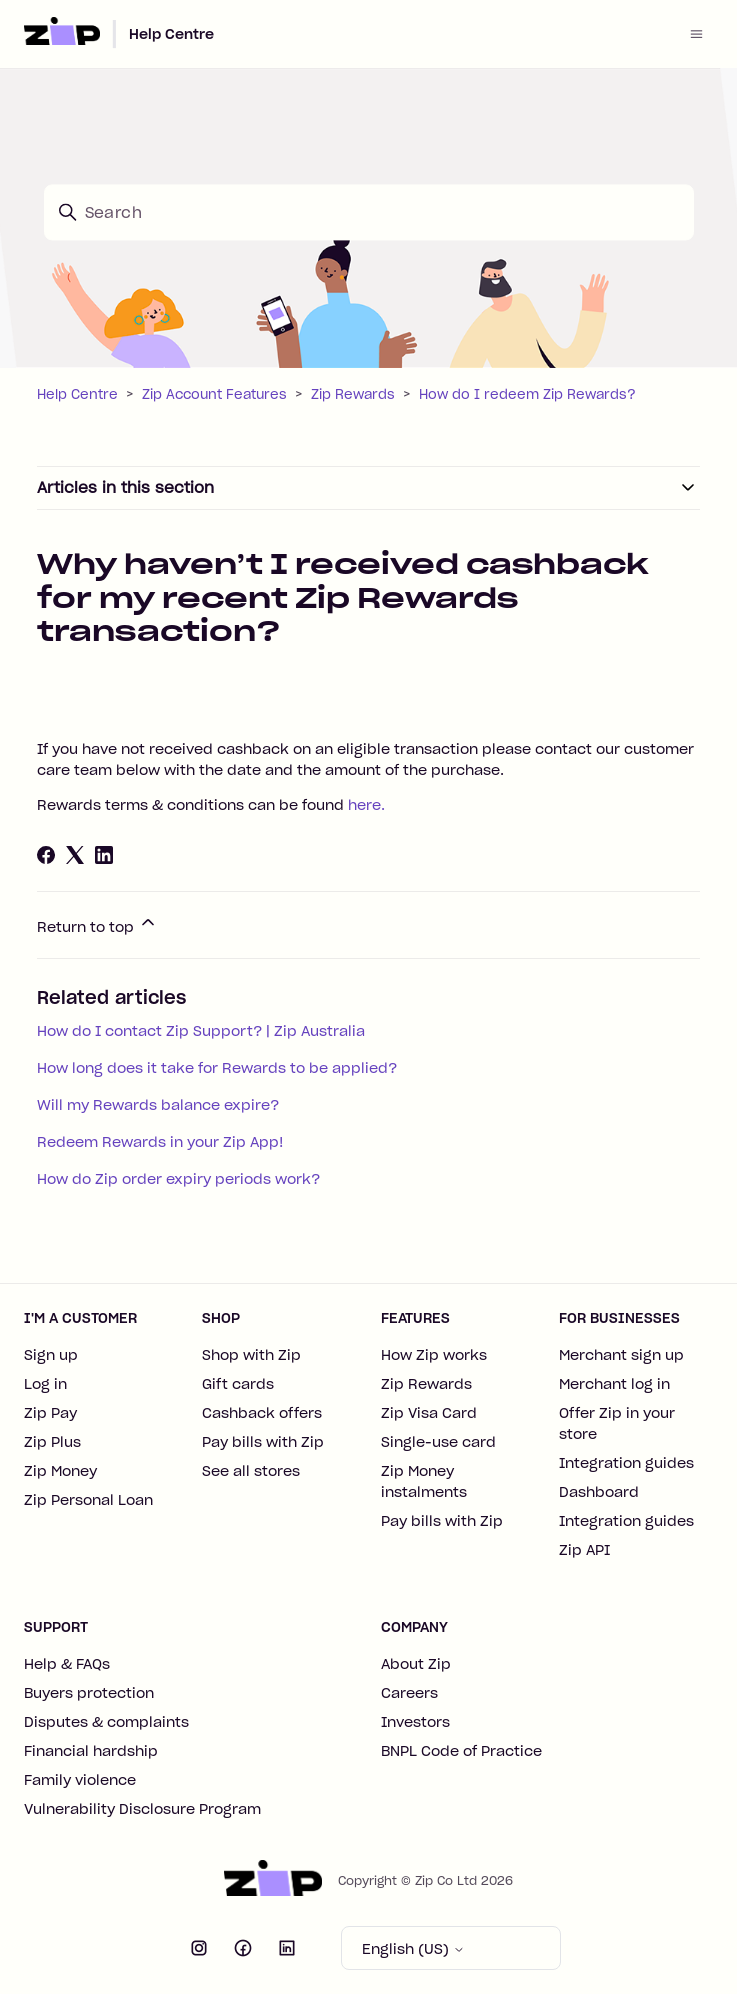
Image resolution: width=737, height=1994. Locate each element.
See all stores (251, 1471)
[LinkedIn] (104, 855)
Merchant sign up (621, 1355)
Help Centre (171, 34)
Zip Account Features (214, 394)
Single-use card (438, 1442)
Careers (409, 1693)
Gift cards (238, 1384)
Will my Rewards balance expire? (158, 1105)
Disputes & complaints (106, 1722)
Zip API (584, 1550)
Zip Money (60, 1471)
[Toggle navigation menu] (696, 34)
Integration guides (626, 1463)
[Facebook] (46, 855)
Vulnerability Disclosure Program (142, 1809)
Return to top (97, 924)
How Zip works (434, 1355)
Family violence (80, 1780)
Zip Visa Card (429, 1413)
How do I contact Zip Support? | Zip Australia (201, 1031)
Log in (45, 1384)
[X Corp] (75, 855)
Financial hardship (91, 1751)
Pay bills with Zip (263, 1442)
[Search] (369, 212)
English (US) (413, 1949)
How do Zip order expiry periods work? (178, 1179)
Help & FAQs (67, 1664)
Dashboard (599, 1492)
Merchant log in (614, 1384)
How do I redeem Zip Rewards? (527, 394)
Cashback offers (262, 1413)
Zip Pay (50, 1413)
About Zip (416, 1664)
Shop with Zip (251, 1355)
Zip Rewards (353, 394)
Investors (415, 1722)
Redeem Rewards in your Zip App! (160, 1142)
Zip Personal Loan (88, 1500)
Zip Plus (52, 1442)
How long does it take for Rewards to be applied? (217, 1068)
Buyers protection (89, 1693)
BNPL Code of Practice (461, 1751)
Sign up (51, 1355)
